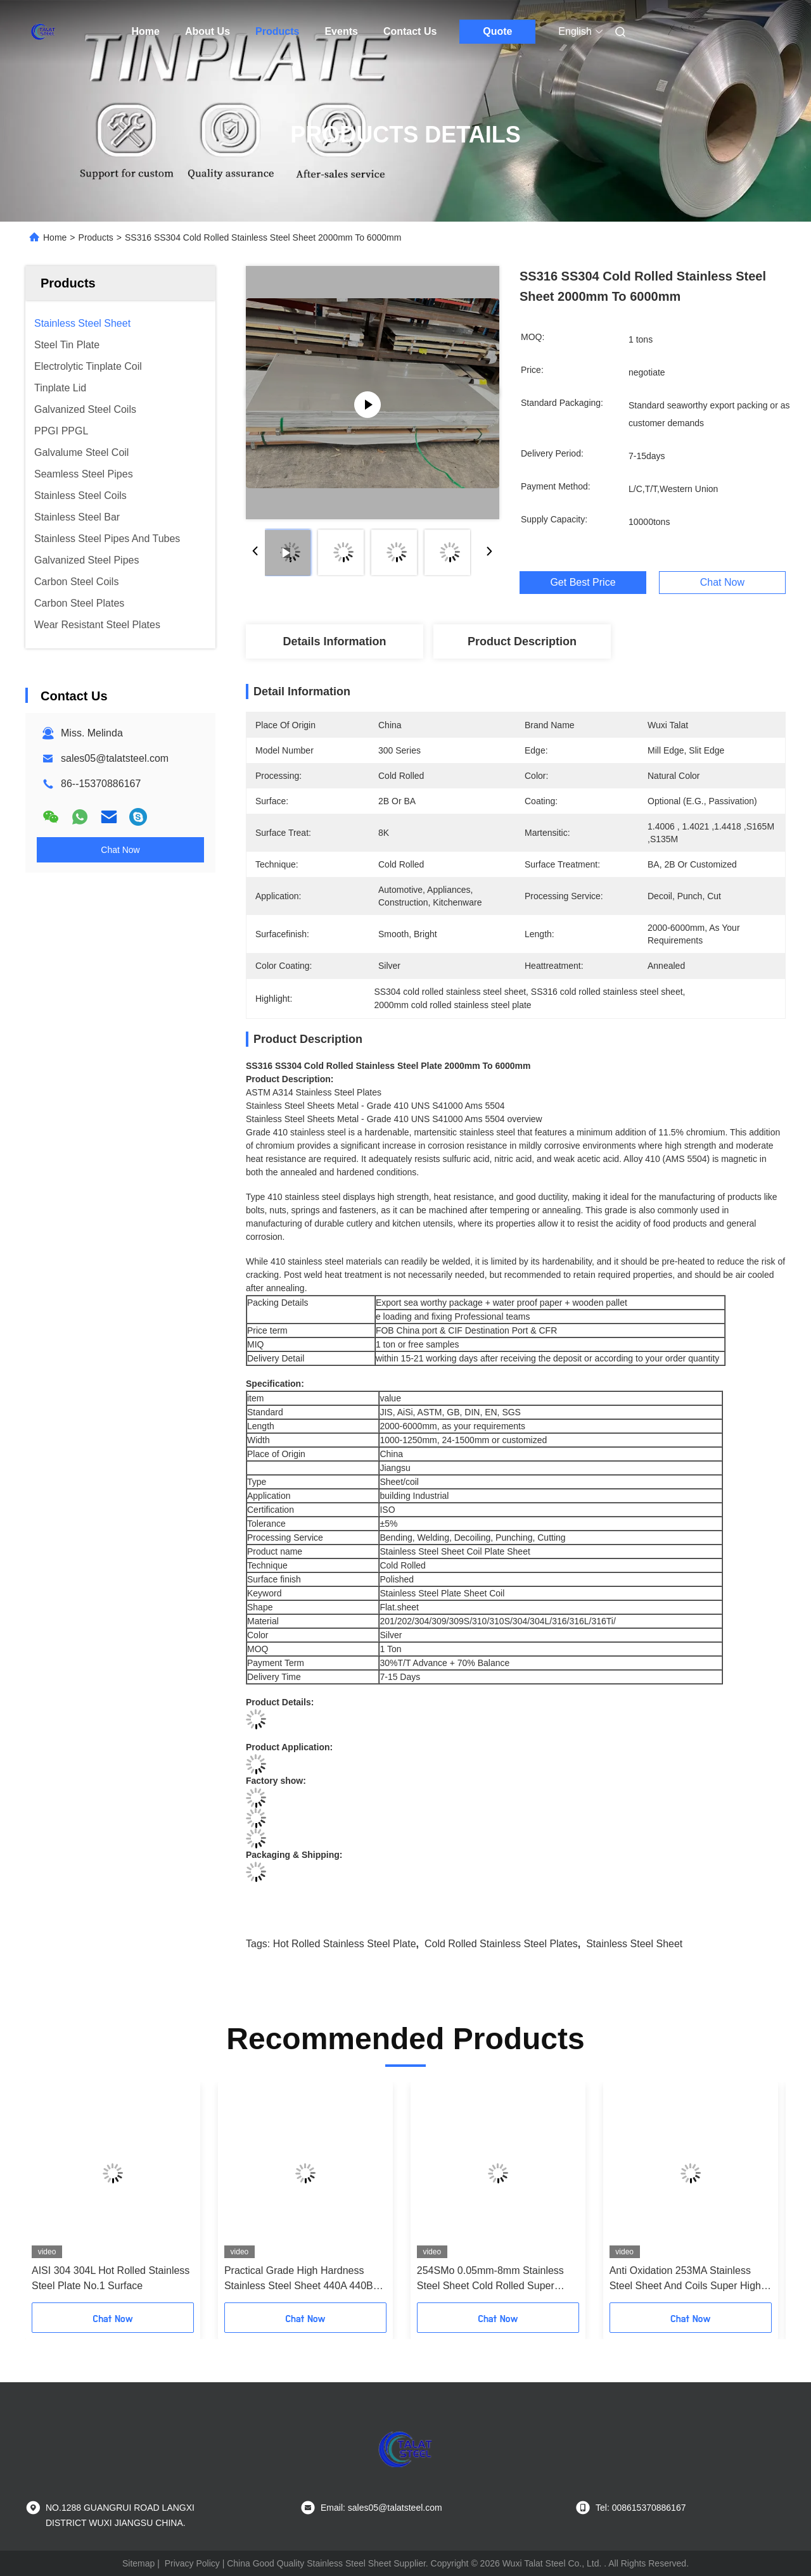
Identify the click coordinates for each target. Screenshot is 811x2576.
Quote (497, 31)
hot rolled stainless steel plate (344, 1943)
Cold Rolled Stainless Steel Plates (501, 1943)
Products (277, 31)
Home (146, 31)
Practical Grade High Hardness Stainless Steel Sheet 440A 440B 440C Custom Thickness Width (298, 2279)
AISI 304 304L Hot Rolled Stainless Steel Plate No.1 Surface (110, 2278)
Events (340, 31)
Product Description (522, 641)
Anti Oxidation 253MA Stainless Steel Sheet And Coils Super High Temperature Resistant (685, 2279)
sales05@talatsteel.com (115, 758)
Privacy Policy (192, 2563)
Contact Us (410, 31)
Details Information (334, 641)
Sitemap (138, 2563)
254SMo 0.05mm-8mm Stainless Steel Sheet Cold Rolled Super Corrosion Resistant (490, 2279)
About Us (207, 31)
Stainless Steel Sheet (634, 1943)
